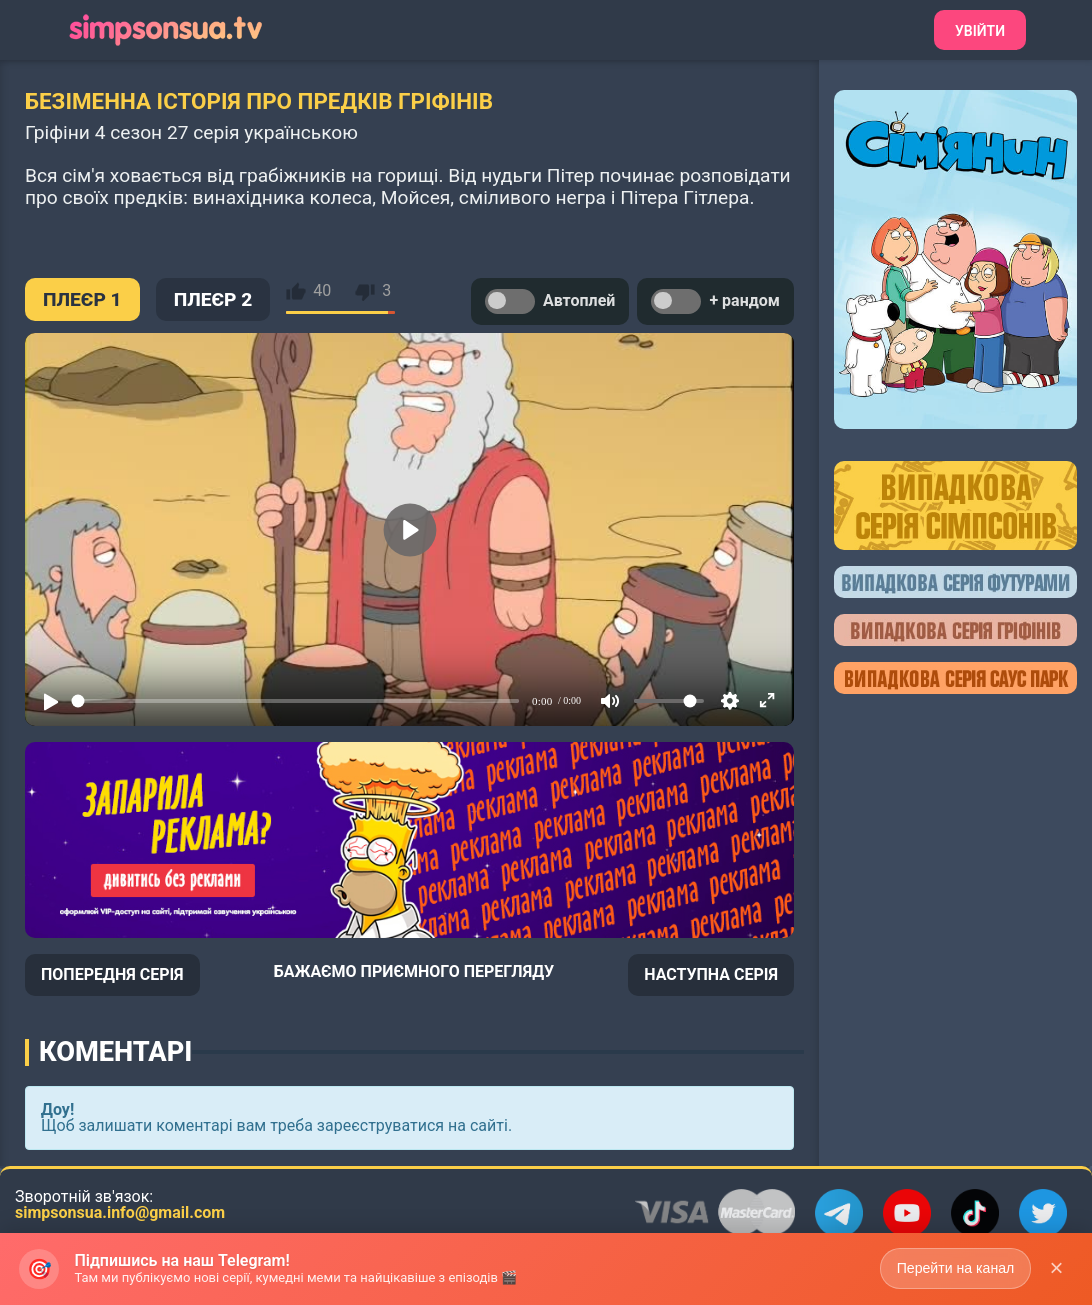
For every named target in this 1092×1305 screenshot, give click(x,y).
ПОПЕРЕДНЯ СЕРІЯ (112, 974)
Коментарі (115, 1052)
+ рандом (715, 301)
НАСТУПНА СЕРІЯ (711, 974)
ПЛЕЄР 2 (213, 299)
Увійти (980, 31)
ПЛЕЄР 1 (82, 299)
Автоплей (550, 301)
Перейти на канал (954, 1268)
